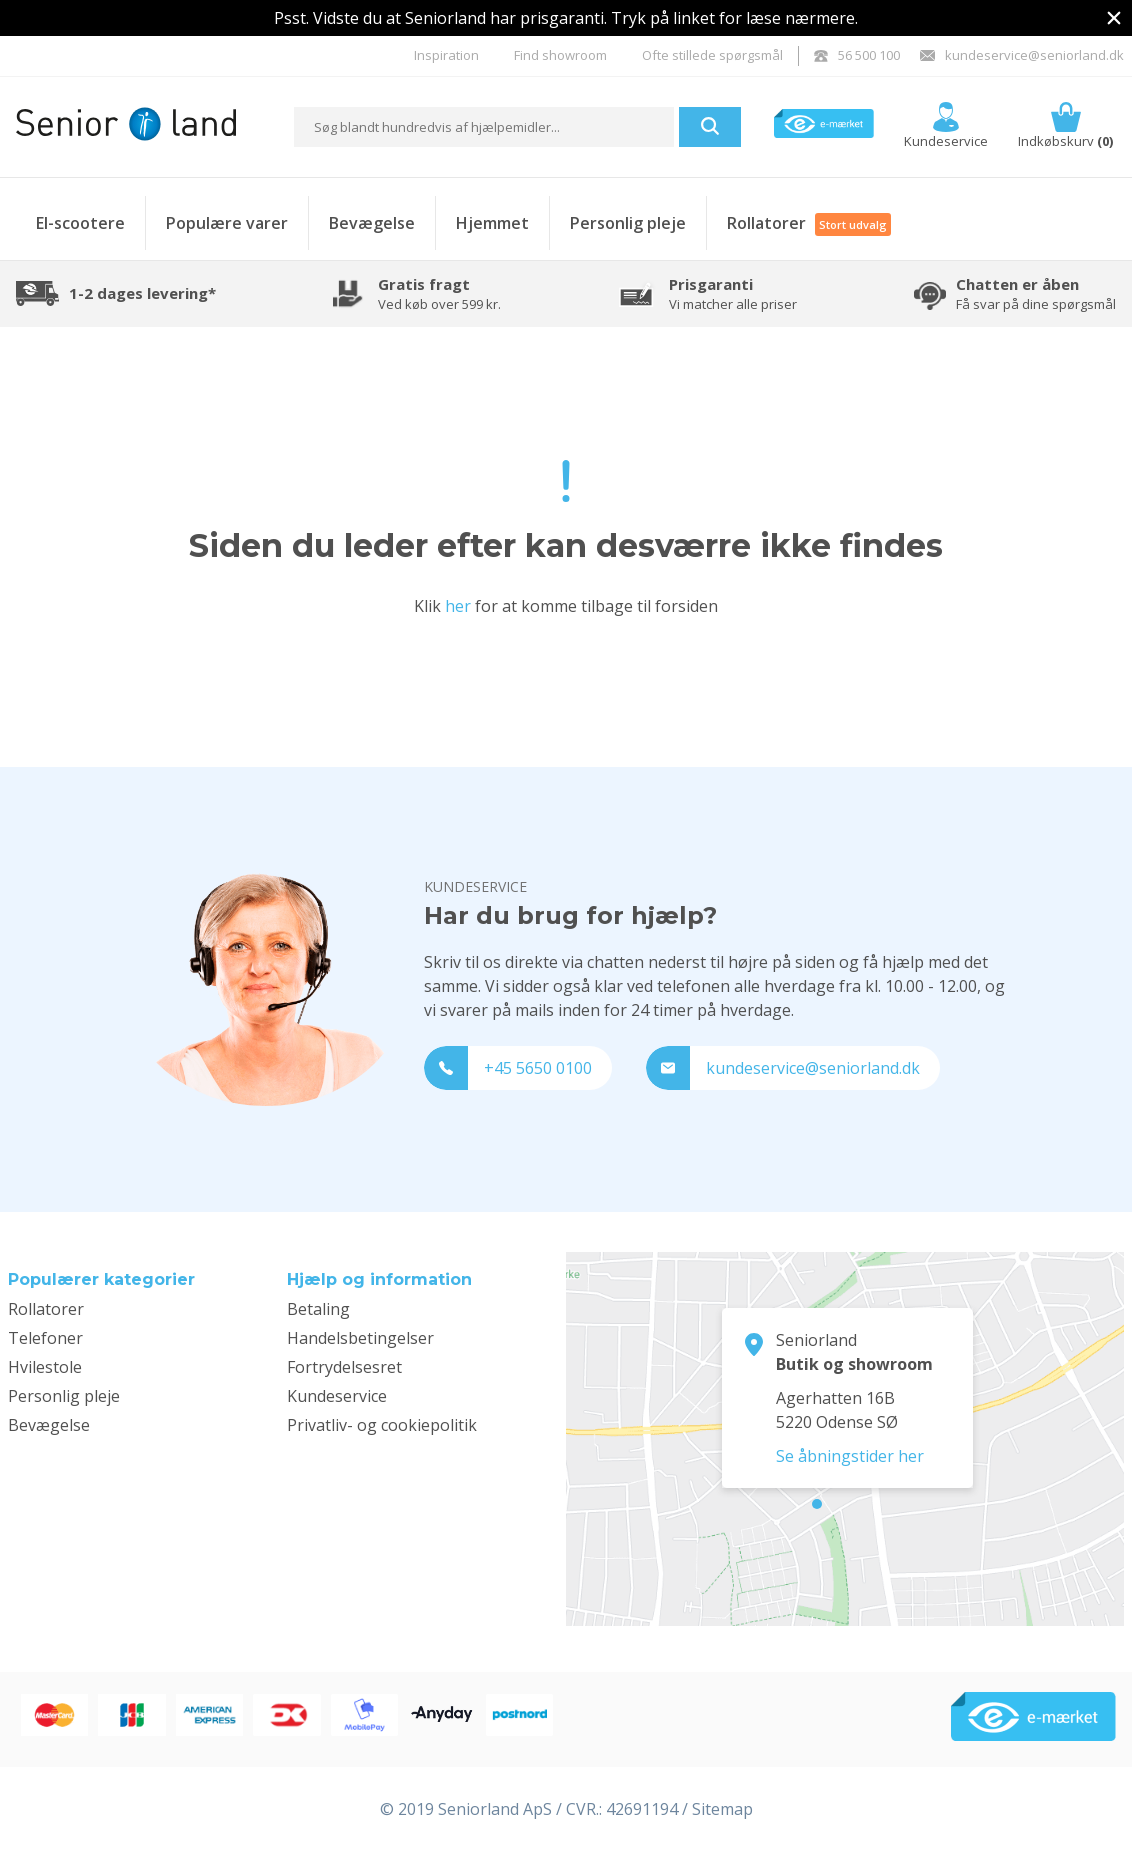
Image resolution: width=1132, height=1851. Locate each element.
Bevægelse (372, 223)
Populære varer (227, 223)
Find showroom (560, 55)
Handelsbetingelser (360, 1338)
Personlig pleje (628, 223)
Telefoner (45, 1338)
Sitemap (722, 1809)
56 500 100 (857, 55)
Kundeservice (337, 1396)
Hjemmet (492, 223)
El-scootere (80, 223)
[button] (710, 127)
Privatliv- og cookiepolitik (382, 1425)
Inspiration (446, 55)
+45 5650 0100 (508, 1068)
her (458, 606)
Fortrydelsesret (344, 1367)
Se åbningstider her (850, 1456)
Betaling (318, 1309)
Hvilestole (45, 1367)
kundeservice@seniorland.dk (1022, 55)
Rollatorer (809, 223)
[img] (1114, 18)
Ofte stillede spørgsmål (712, 55)
